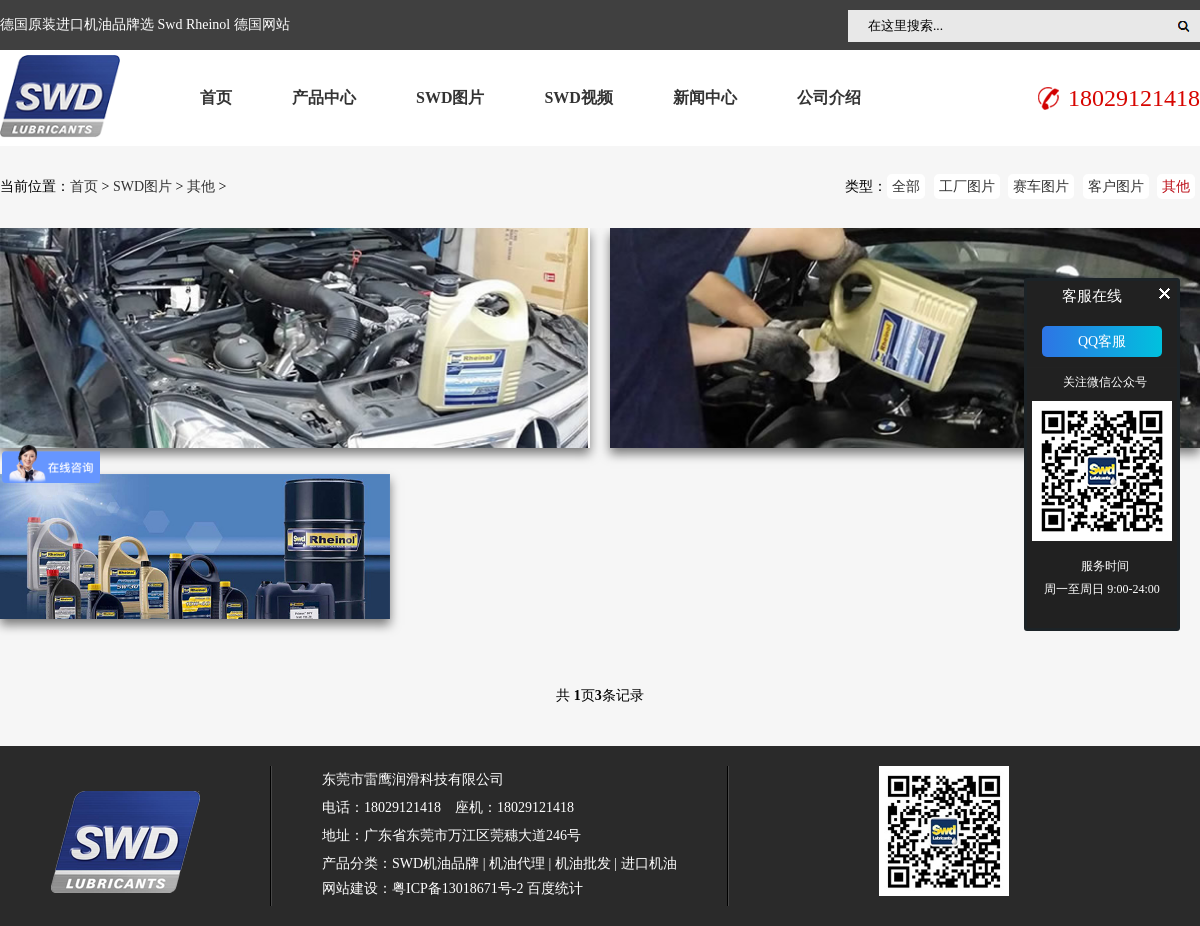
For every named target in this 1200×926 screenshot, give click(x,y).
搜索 (1184, 26)
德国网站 (262, 24)
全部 (906, 186)
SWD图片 (450, 97)
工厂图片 (967, 186)
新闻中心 (705, 97)
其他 (201, 186)
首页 (216, 97)
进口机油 (649, 863)
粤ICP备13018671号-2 (457, 888)
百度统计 (555, 888)
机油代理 (517, 863)
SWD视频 (578, 97)
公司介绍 (829, 97)
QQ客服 (1102, 341)
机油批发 (583, 863)
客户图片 (1116, 186)
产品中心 (324, 97)
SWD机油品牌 (435, 863)
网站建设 (350, 888)
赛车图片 (1041, 186)
